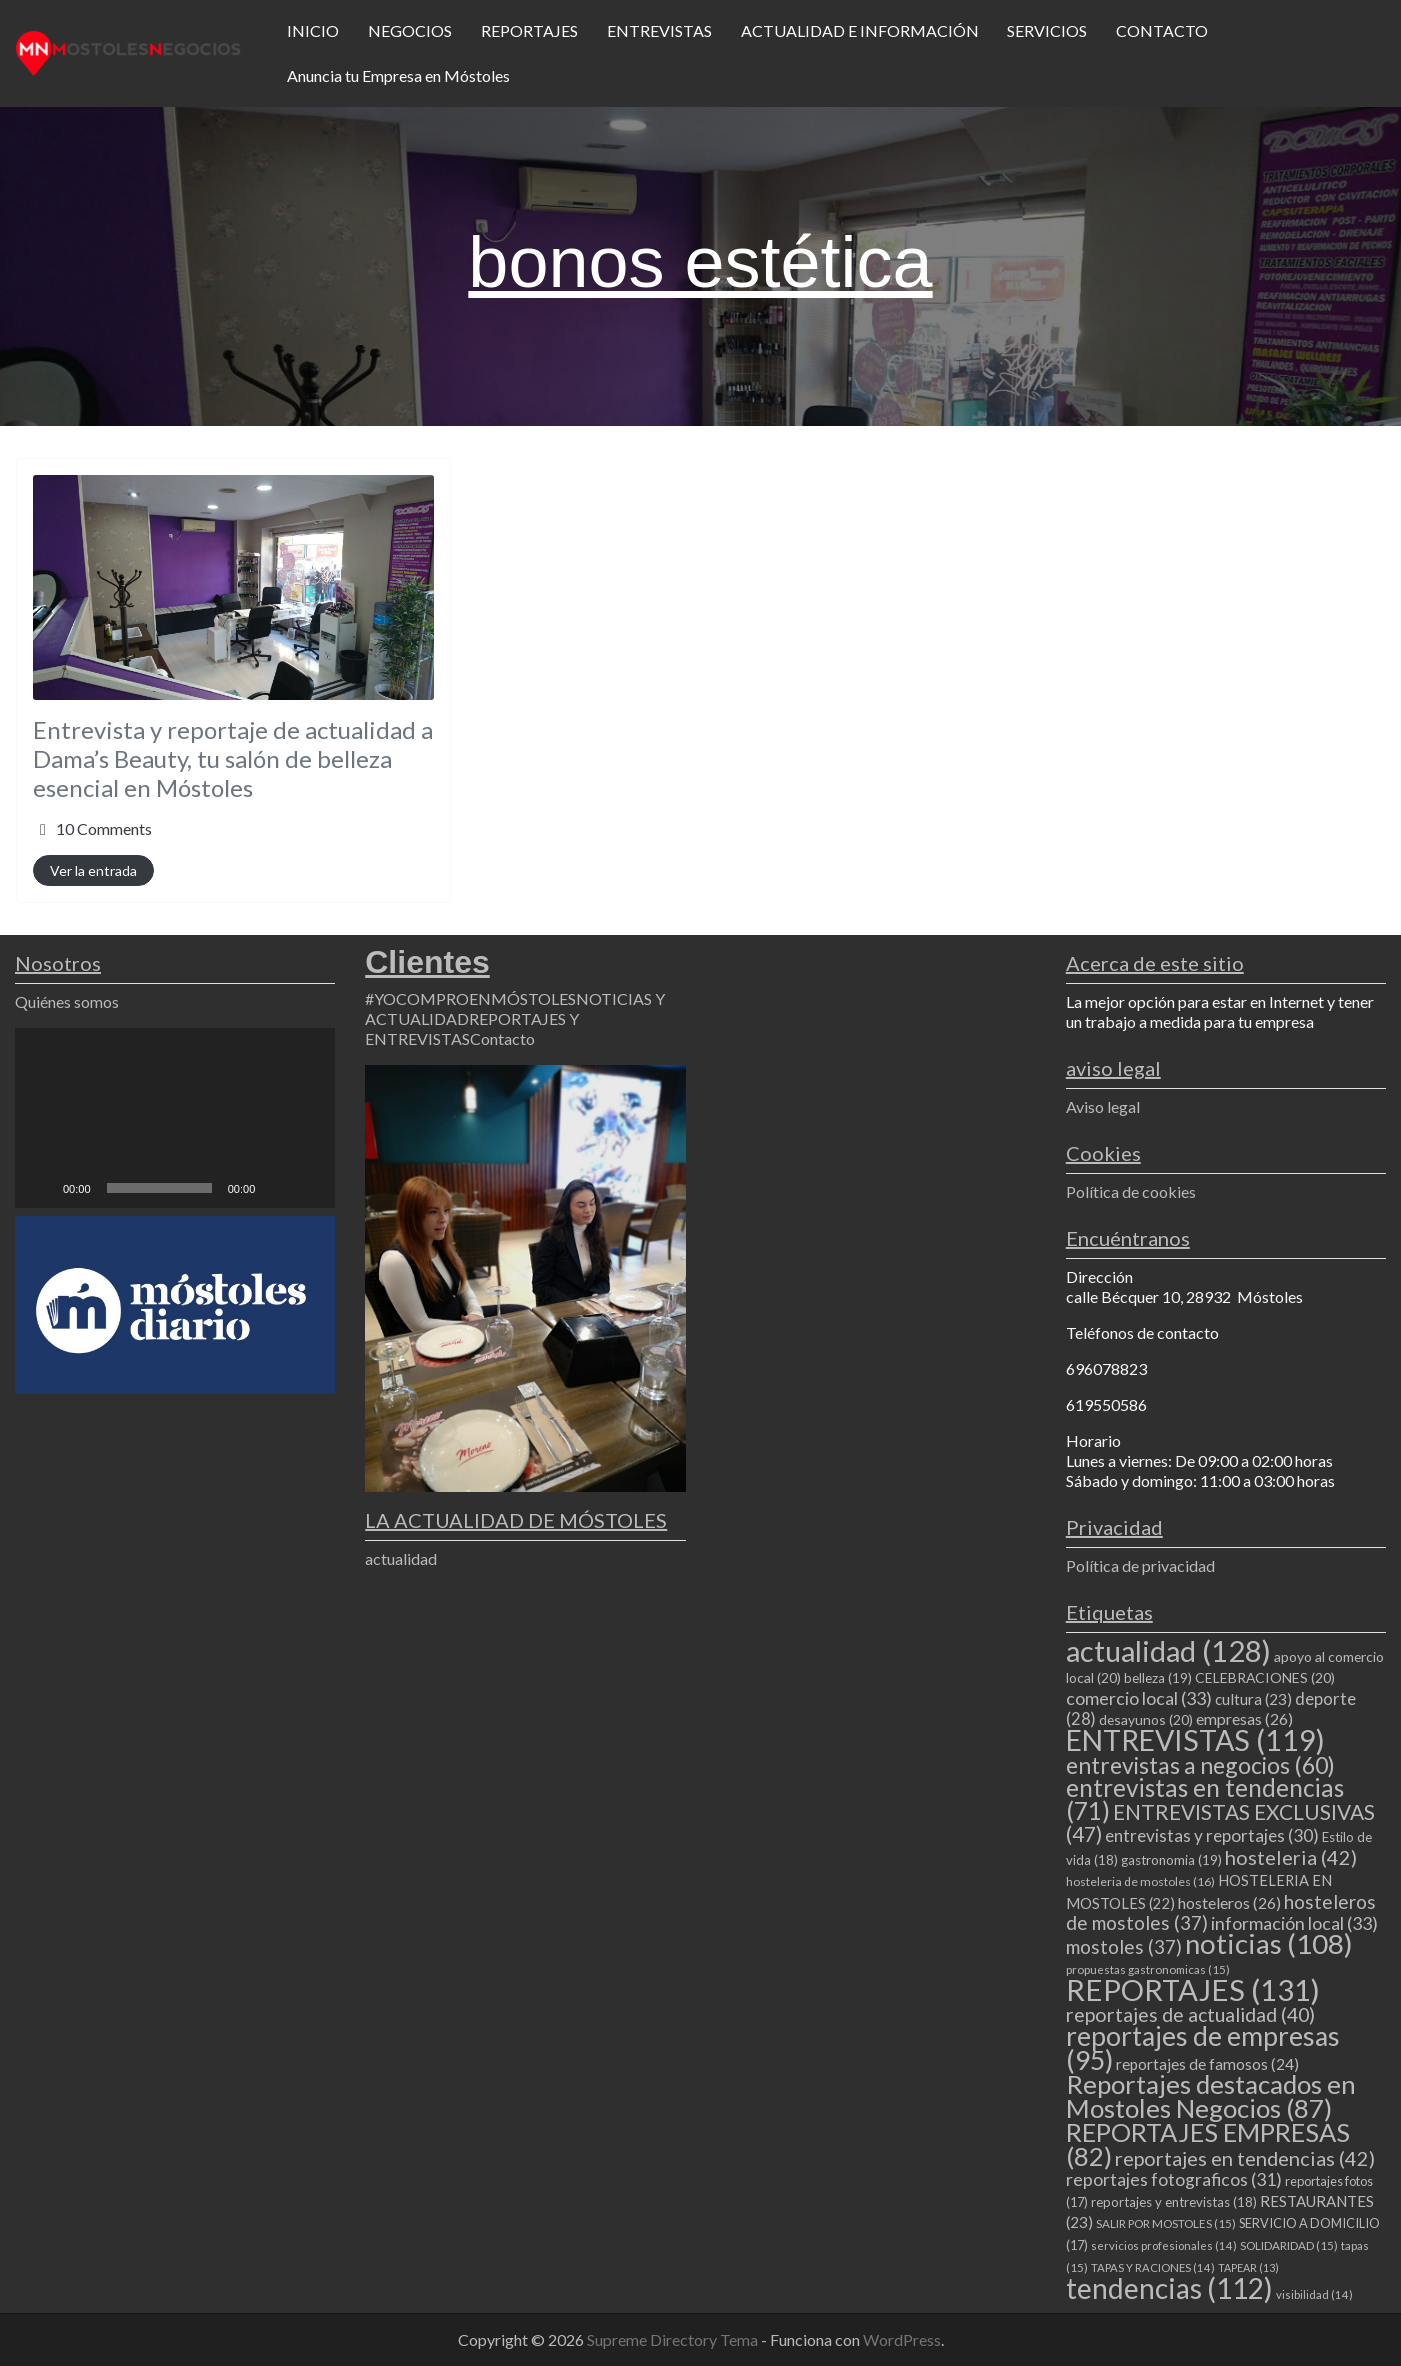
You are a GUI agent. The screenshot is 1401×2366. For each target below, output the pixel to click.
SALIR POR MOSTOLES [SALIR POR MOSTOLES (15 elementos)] (1166, 2223)
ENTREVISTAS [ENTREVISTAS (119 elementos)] (1195, 1740)
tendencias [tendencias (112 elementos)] (1169, 2288)
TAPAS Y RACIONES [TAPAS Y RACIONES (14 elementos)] (1153, 2267)
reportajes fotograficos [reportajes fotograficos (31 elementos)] (1174, 2179)
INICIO (313, 30)
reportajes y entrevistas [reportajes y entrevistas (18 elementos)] (1174, 2202)
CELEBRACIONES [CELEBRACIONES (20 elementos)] (1265, 1677)
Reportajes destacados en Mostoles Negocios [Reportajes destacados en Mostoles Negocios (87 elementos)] (1211, 2096)
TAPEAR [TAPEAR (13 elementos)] (1248, 2267)
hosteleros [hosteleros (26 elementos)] (1229, 1902)
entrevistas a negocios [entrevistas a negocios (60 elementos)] (1200, 1765)
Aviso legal (1103, 1106)
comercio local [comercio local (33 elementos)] (1139, 1698)
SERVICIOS (1047, 30)
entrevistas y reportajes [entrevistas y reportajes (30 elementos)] (1212, 1835)
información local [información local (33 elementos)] (1294, 1923)
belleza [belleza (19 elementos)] (1158, 1678)
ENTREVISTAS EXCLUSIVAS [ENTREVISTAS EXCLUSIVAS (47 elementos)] (1220, 1822)
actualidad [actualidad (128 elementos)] (1168, 1650)
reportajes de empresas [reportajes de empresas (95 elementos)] (1203, 2048)
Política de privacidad (1140, 1565)
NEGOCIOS (410, 30)
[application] (175, 1118)
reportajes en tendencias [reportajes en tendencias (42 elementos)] (1245, 2158)
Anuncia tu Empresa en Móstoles (398, 75)
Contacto (502, 1038)
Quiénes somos (67, 1001)
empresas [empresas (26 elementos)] (1244, 1718)
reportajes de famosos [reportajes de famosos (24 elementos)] (1207, 2064)
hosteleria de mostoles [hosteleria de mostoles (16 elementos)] (1140, 1881)
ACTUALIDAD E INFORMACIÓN (860, 30)
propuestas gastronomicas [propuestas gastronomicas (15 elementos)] (1148, 1969)
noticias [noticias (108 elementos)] (1269, 1943)
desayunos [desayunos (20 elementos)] (1146, 1719)
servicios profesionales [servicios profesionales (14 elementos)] (1164, 2245)
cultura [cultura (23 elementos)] (1253, 1699)
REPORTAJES (529, 30)
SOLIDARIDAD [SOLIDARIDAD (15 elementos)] (1289, 2245)
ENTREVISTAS (659, 30)
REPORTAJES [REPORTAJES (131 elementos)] (1193, 1989)
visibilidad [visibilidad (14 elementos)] (1314, 2294)
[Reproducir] (41, 1188)
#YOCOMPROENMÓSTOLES (470, 998)
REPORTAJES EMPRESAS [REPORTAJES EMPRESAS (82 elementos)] (1208, 2144)
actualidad (401, 1558)
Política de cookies (1131, 1191)
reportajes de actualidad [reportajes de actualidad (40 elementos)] (1190, 2014)
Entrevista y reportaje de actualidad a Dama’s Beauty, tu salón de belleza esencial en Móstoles (233, 758)
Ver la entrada (93, 870)
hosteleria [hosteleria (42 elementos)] (1291, 1857)
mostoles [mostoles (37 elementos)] (1124, 1946)
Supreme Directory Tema (674, 2339)
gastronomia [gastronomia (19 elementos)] (1171, 1860)
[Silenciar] (277, 1188)
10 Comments (104, 828)
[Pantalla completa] (309, 1188)
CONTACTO (1162, 30)
